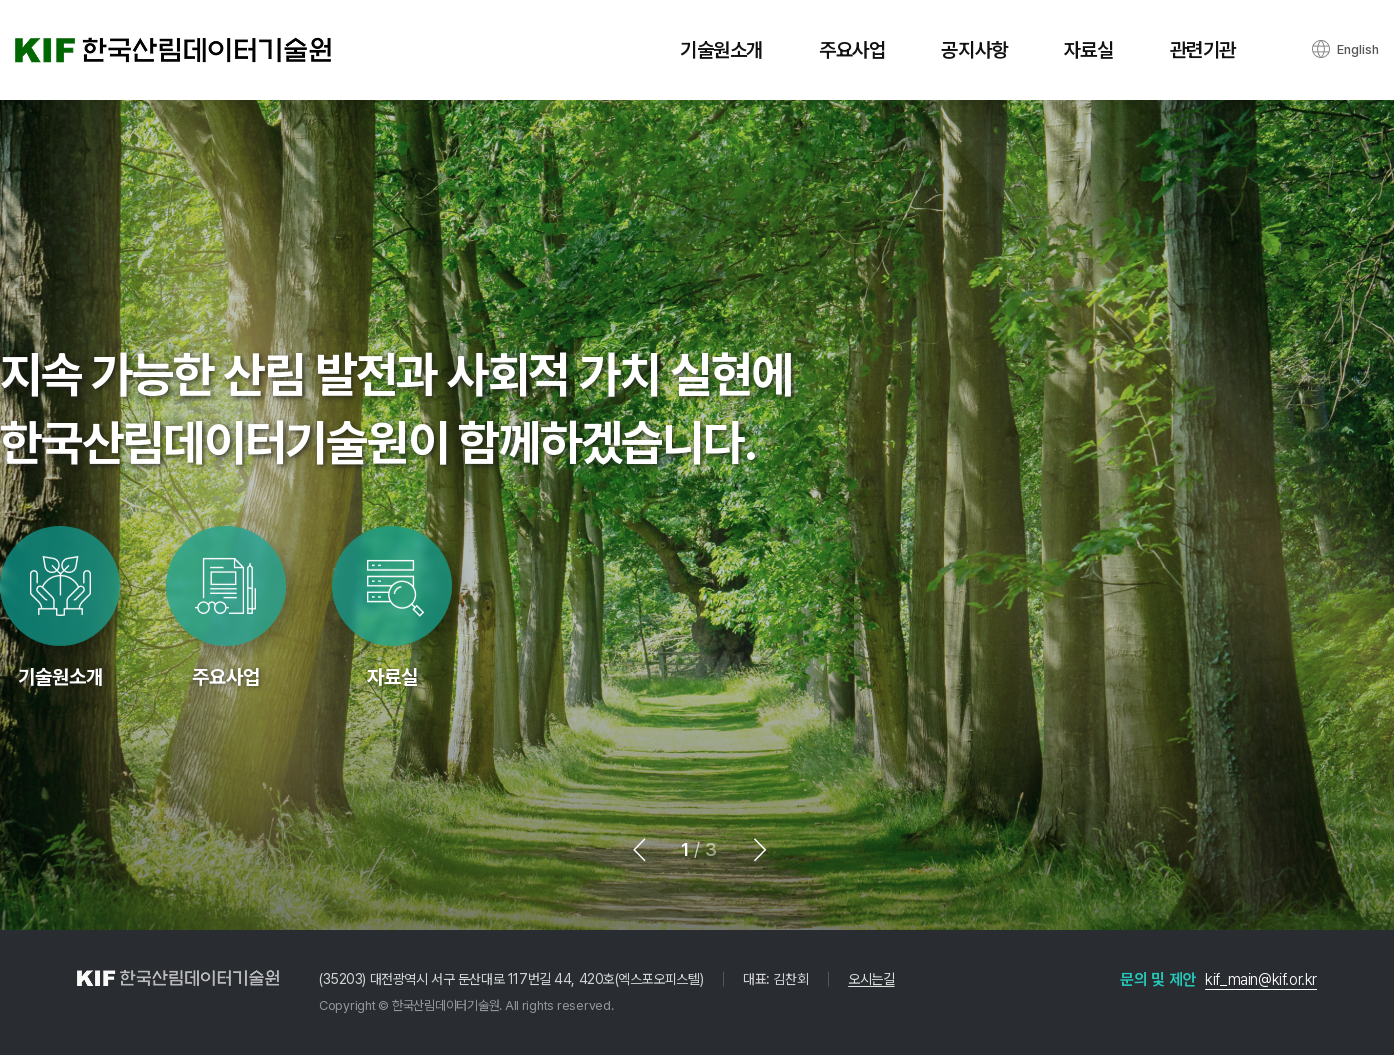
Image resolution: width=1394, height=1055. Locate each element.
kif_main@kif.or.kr (1261, 979)
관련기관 (1203, 50)
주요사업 (852, 50)
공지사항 (974, 50)
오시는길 (871, 979)
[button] (647, 850)
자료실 (1089, 50)
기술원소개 (721, 50)
